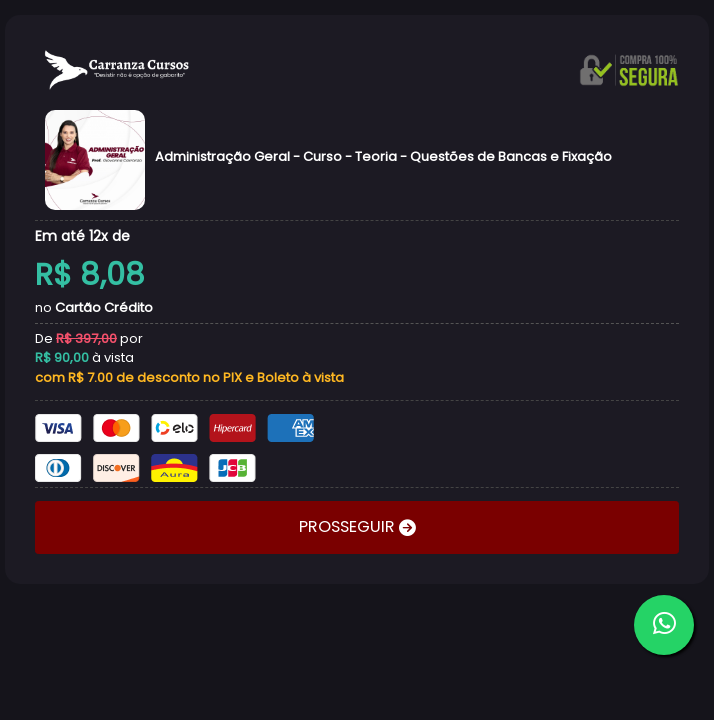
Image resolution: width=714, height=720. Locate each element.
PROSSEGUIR (349, 526)
